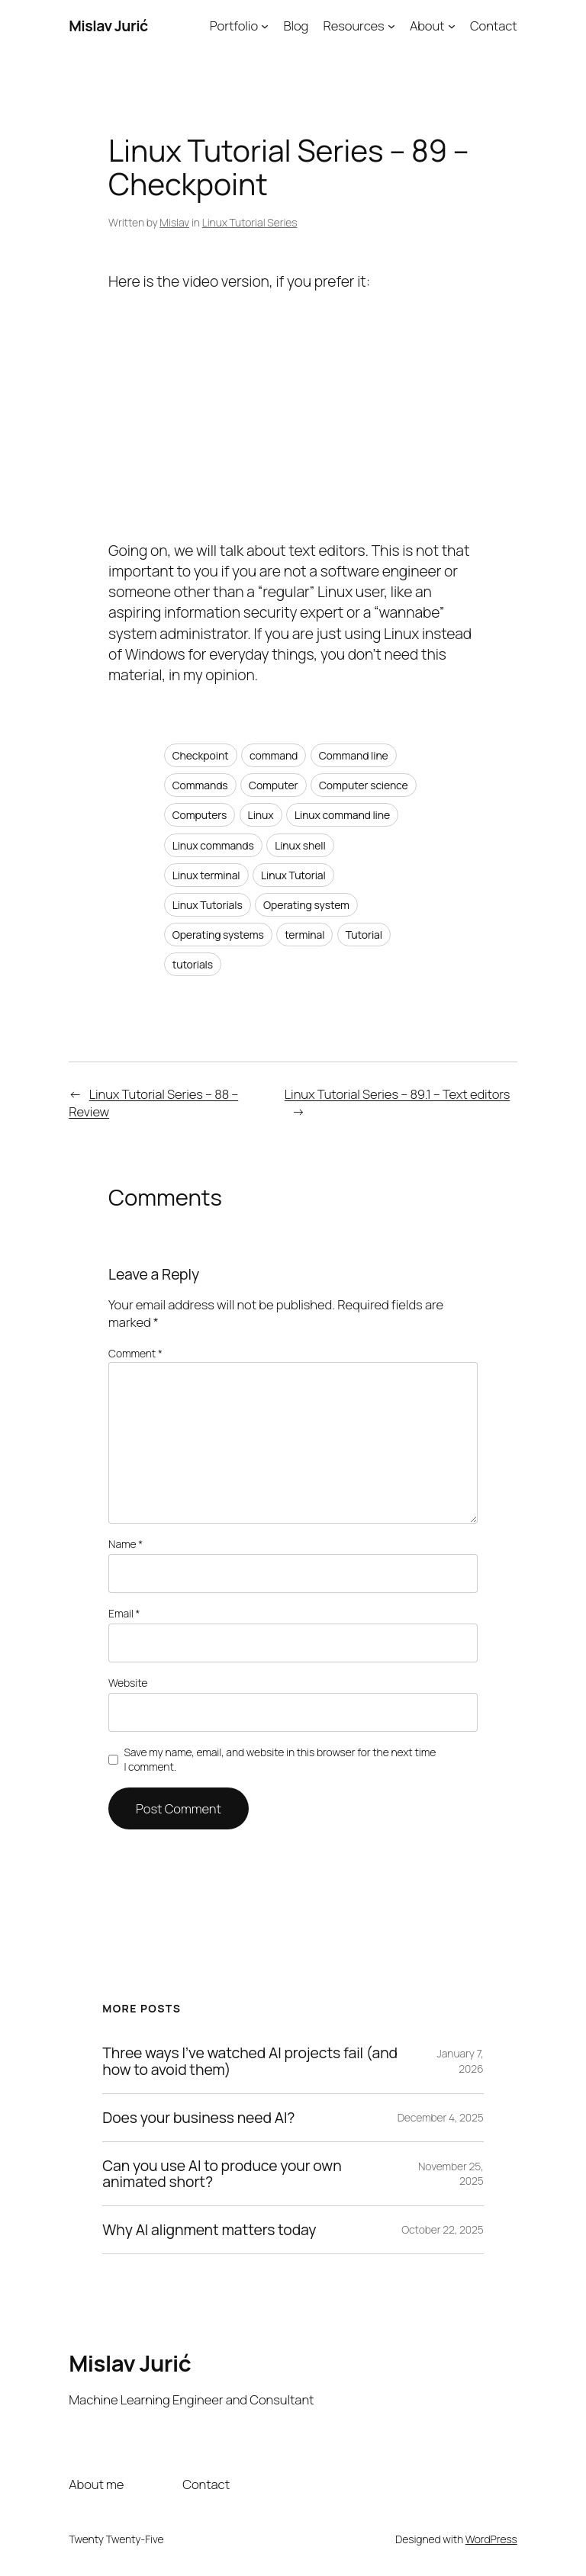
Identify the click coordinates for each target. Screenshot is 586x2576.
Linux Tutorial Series (250, 222)
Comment (135, 1353)
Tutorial (364, 934)
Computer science (363, 785)
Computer (273, 785)
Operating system (306, 905)
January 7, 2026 (460, 2061)
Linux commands (213, 845)
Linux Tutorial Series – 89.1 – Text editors (397, 1094)
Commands (200, 785)
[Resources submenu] (391, 26)
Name (125, 1544)
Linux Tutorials (207, 905)
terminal (304, 934)
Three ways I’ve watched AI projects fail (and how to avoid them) (250, 2061)
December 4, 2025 (441, 2117)
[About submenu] (452, 26)
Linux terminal (206, 875)
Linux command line (342, 815)
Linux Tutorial (293, 875)
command (274, 755)
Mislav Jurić (108, 25)
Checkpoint (200, 755)
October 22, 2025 (442, 2229)
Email (124, 1613)
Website (127, 1682)
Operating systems (218, 934)
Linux (261, 815)
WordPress (491, 2539)
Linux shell (300, 845)
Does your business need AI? (198, 2117)
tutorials (192, 964)
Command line (353, 755)
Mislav (174, 222)
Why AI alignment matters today (209, 2229)
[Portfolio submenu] (265, 26)
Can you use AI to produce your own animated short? (221, 2174)
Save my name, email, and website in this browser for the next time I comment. (280, 1760)
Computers (199, 815)
